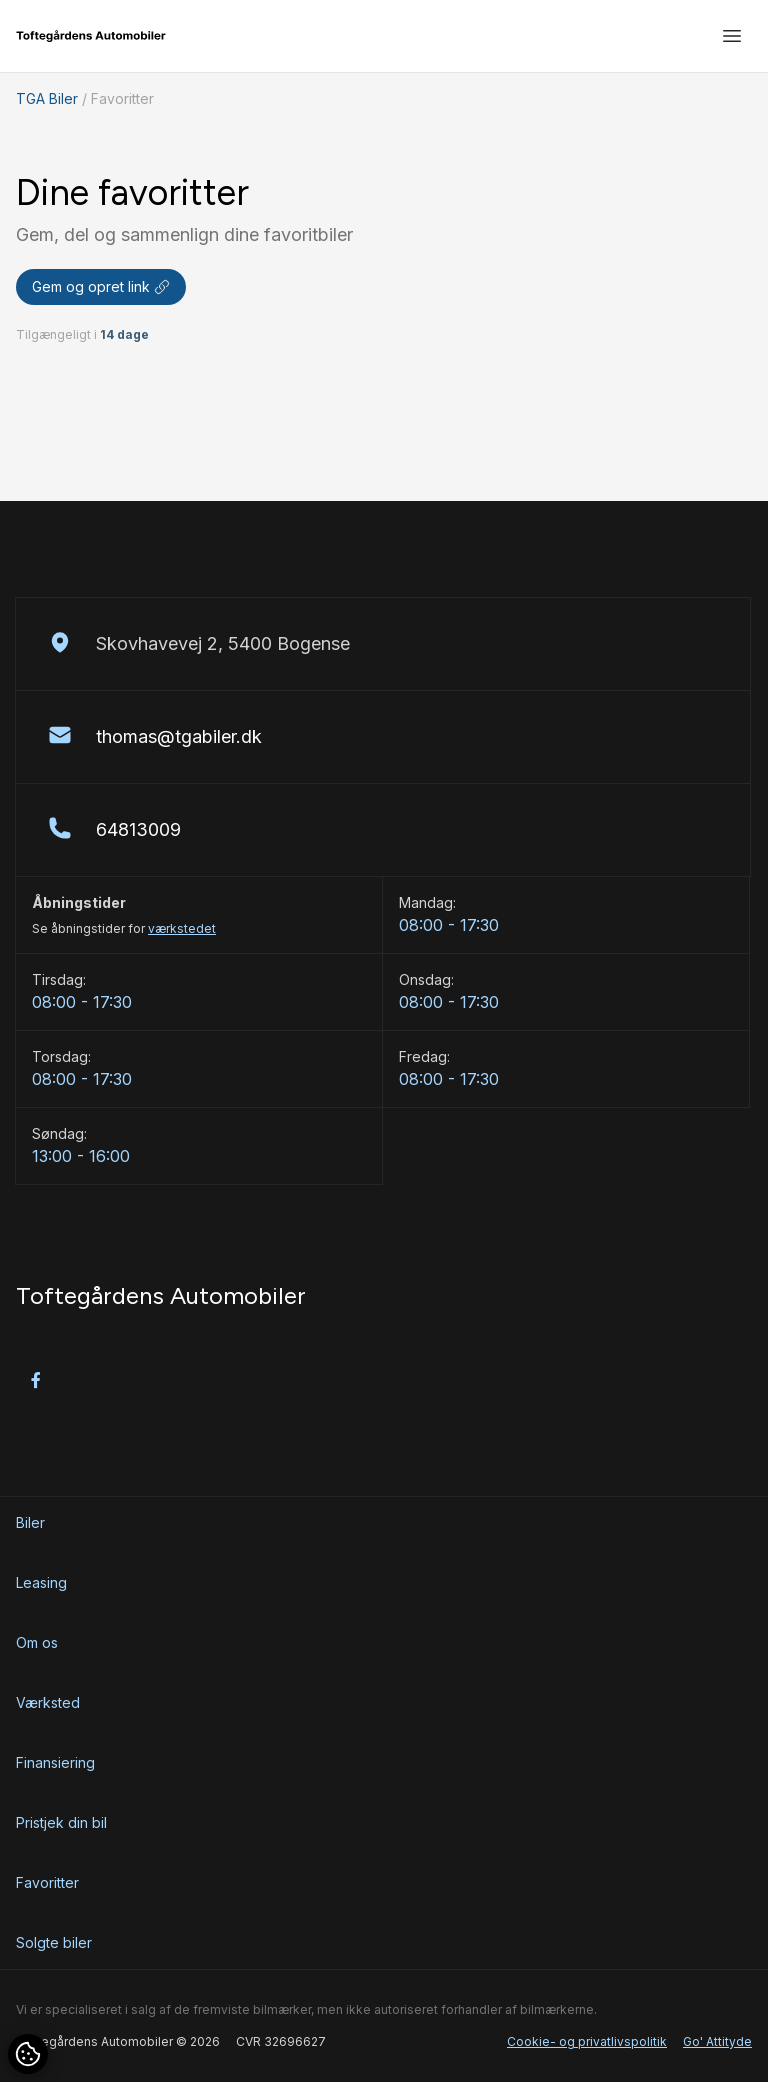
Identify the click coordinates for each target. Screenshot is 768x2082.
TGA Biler (47, 98)
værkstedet (182, 928)
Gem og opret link (101, 286)
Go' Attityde (717, 2041)
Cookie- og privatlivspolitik (587, 2041)
